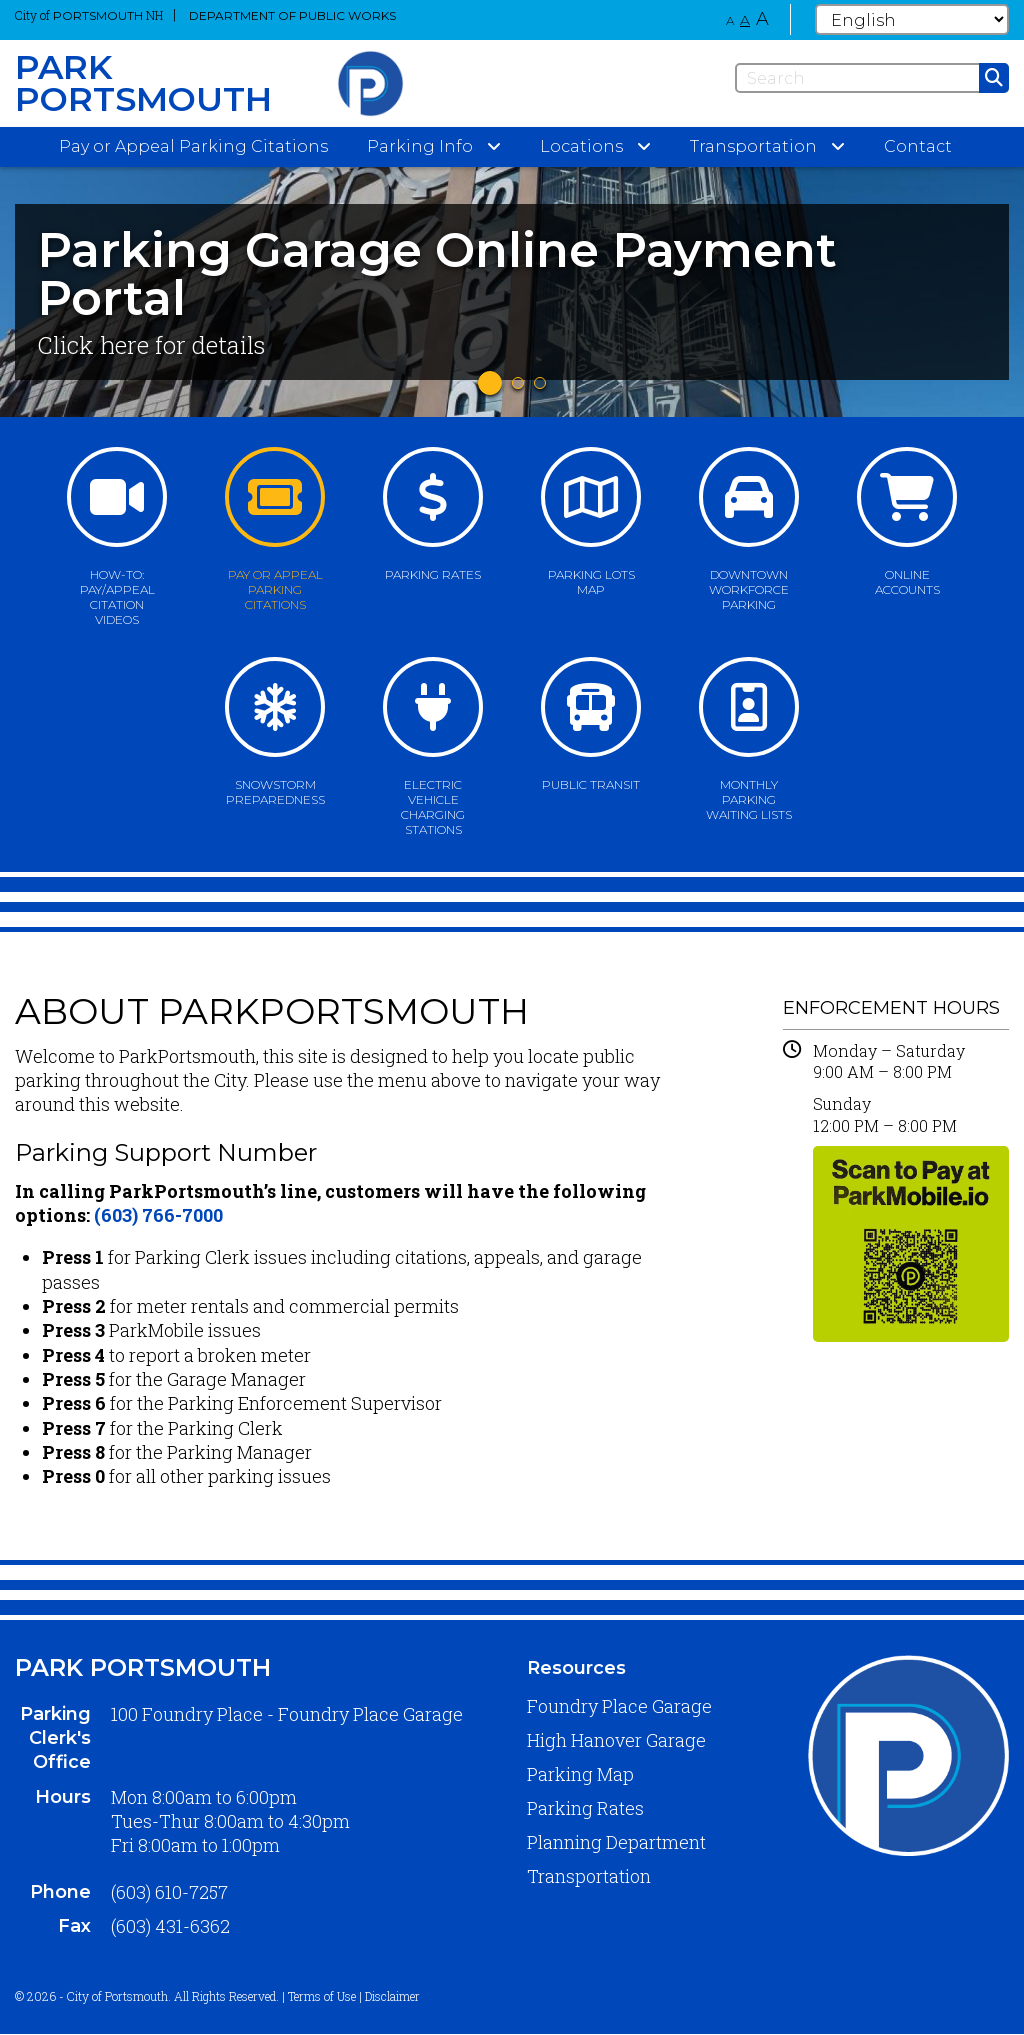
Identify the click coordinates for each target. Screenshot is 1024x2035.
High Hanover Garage (616, 1740)
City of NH (89, 15)
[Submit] (994, 78)
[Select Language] (912, 19)
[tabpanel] (512, 292)
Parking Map (580, 1774)
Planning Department (616, 1842)
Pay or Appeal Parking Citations (193, 146)
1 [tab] (490, 383)
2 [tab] (518, 383)
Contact (918, 146)
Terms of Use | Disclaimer (354, 1996)
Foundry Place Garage (619, 1706)
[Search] (872, 78)
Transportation (589, 1876)
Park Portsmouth (143, 1667)
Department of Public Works (292, 15)
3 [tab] (540, 383)
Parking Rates (585, 1808)
